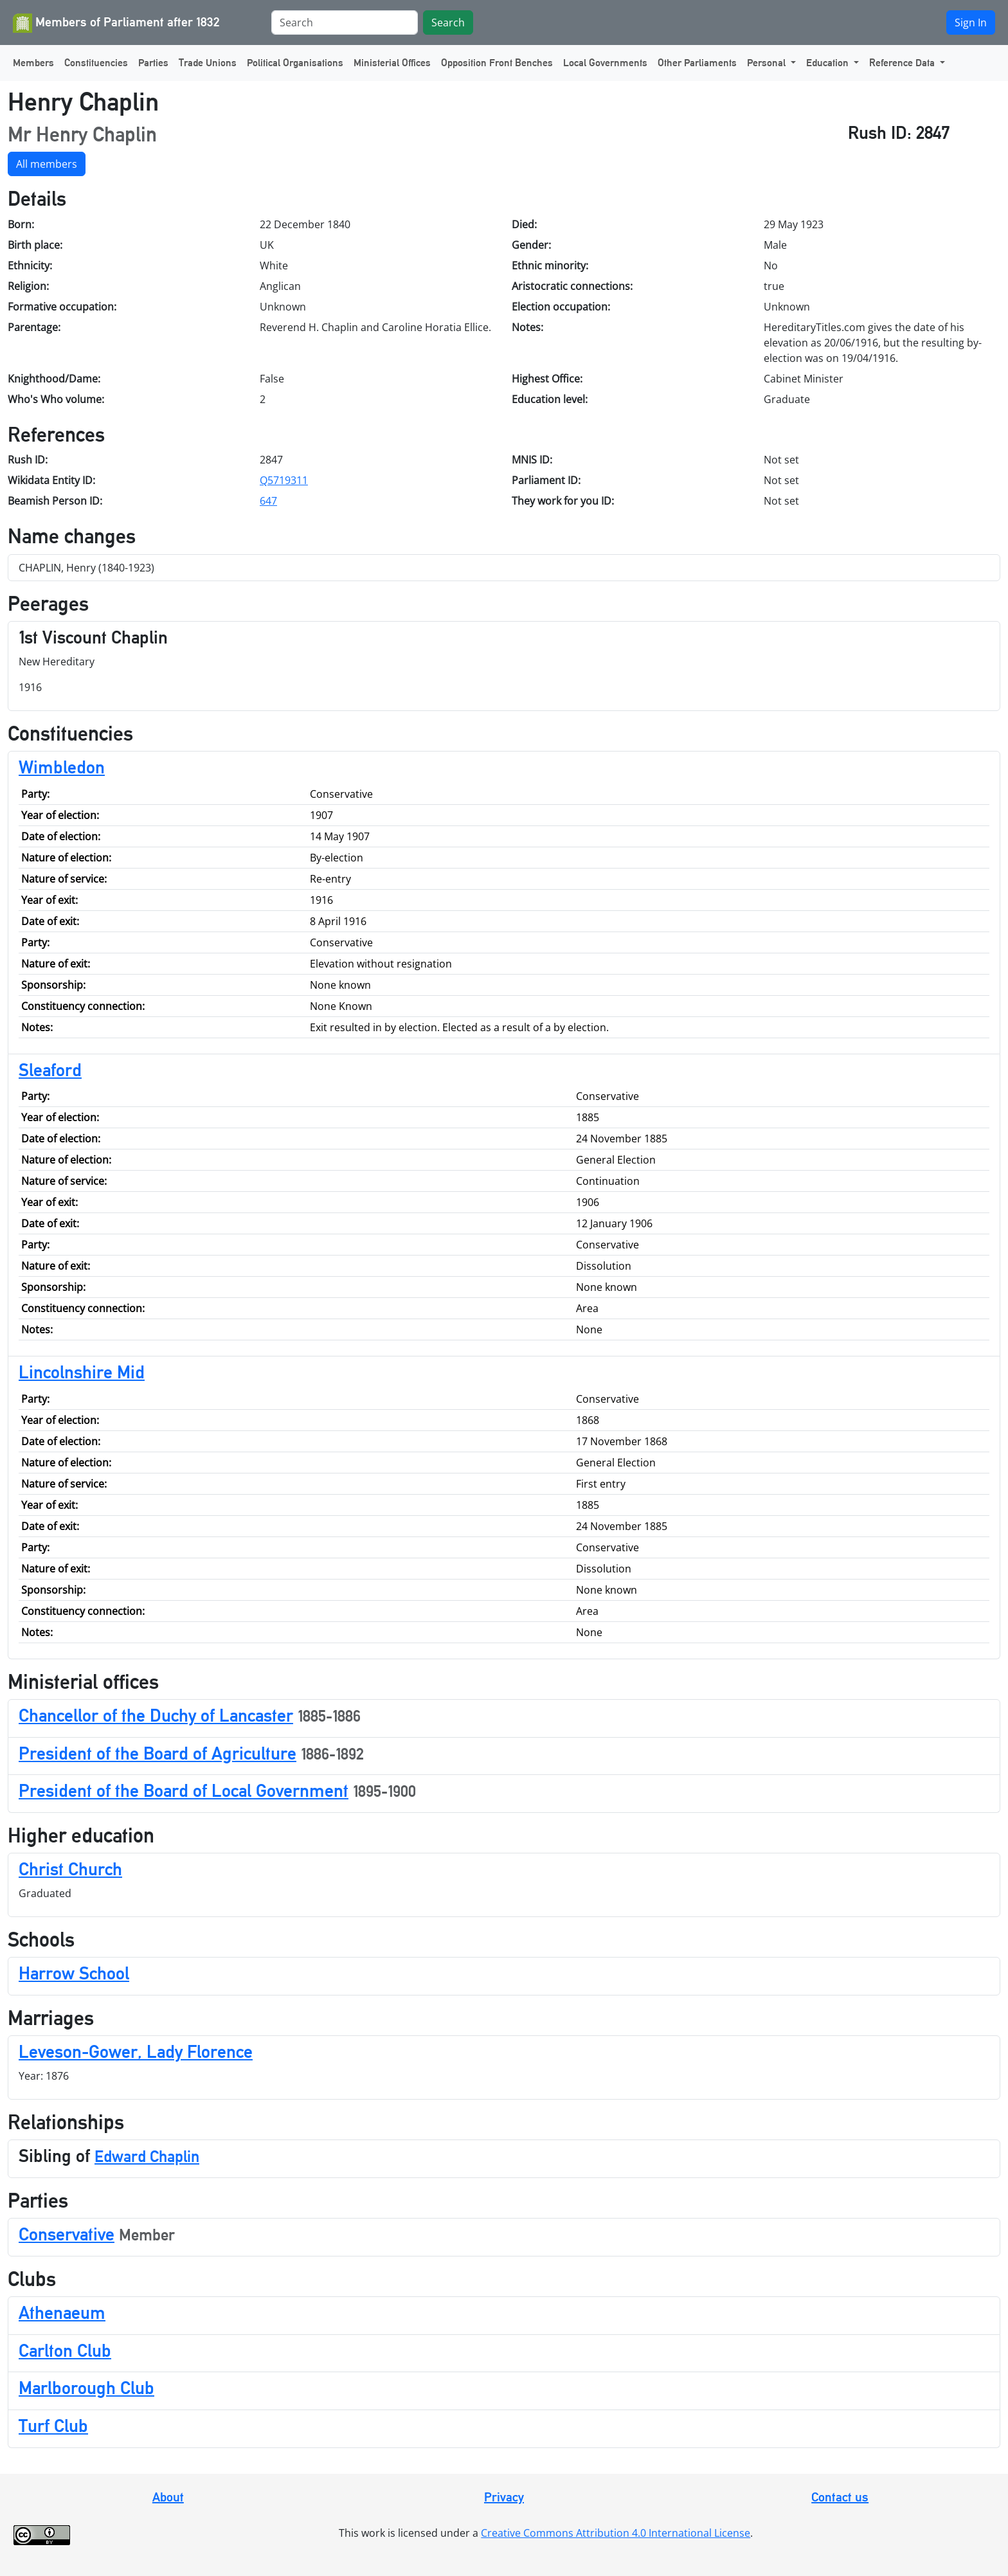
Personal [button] (767, 63)
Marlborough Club (86, 2387)
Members (33, 63)
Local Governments (605, 63)
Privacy (504, 2497)
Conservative (66, 2234)
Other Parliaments (697, 63)
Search (448, 22)
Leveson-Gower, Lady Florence (136, 2051)
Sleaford (50, 1069)
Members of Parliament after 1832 (116, 23)
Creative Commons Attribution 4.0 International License (615, 2533)
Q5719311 (284, 480)
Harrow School (74, 1973)
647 (268, 501)
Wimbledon (62, 767)
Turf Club (53, 2425)
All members (46, 164)
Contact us (840, 2497)
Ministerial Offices (392, 63)
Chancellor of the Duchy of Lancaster (156, 1715)
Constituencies (96, 63)
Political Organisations (295, 63)
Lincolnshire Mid (82, 1372)
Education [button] (828, 63)
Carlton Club (65, 2350)
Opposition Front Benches (497, 63)
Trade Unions (208, 63)
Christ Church (70, 1869)
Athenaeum (62, 2312)
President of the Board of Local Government (183, 1790)
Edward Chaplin (146, 2156)
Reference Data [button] (903, 63)
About (168, 2497)
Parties (153, 63)
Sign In (971, 22)
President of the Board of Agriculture (157, 1753)
